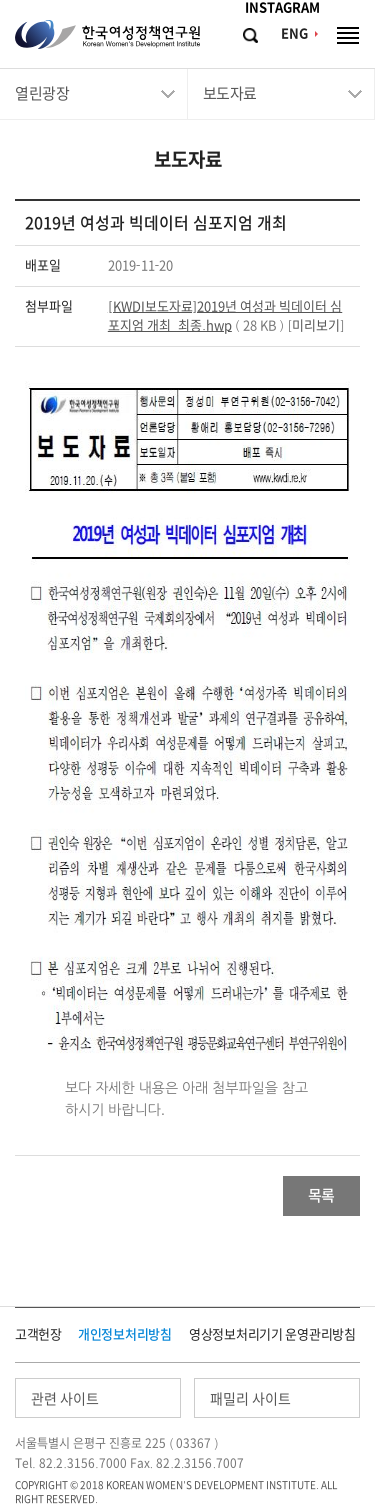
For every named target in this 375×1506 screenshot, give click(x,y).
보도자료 (230, 93)
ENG (294, 33)
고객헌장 (38, 1334)
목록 (321, 1195)
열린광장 (42, 93)
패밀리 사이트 (250, 1399)
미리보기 (316, 325)
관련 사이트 (65, 1399)
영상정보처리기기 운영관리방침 (272, 1334)
